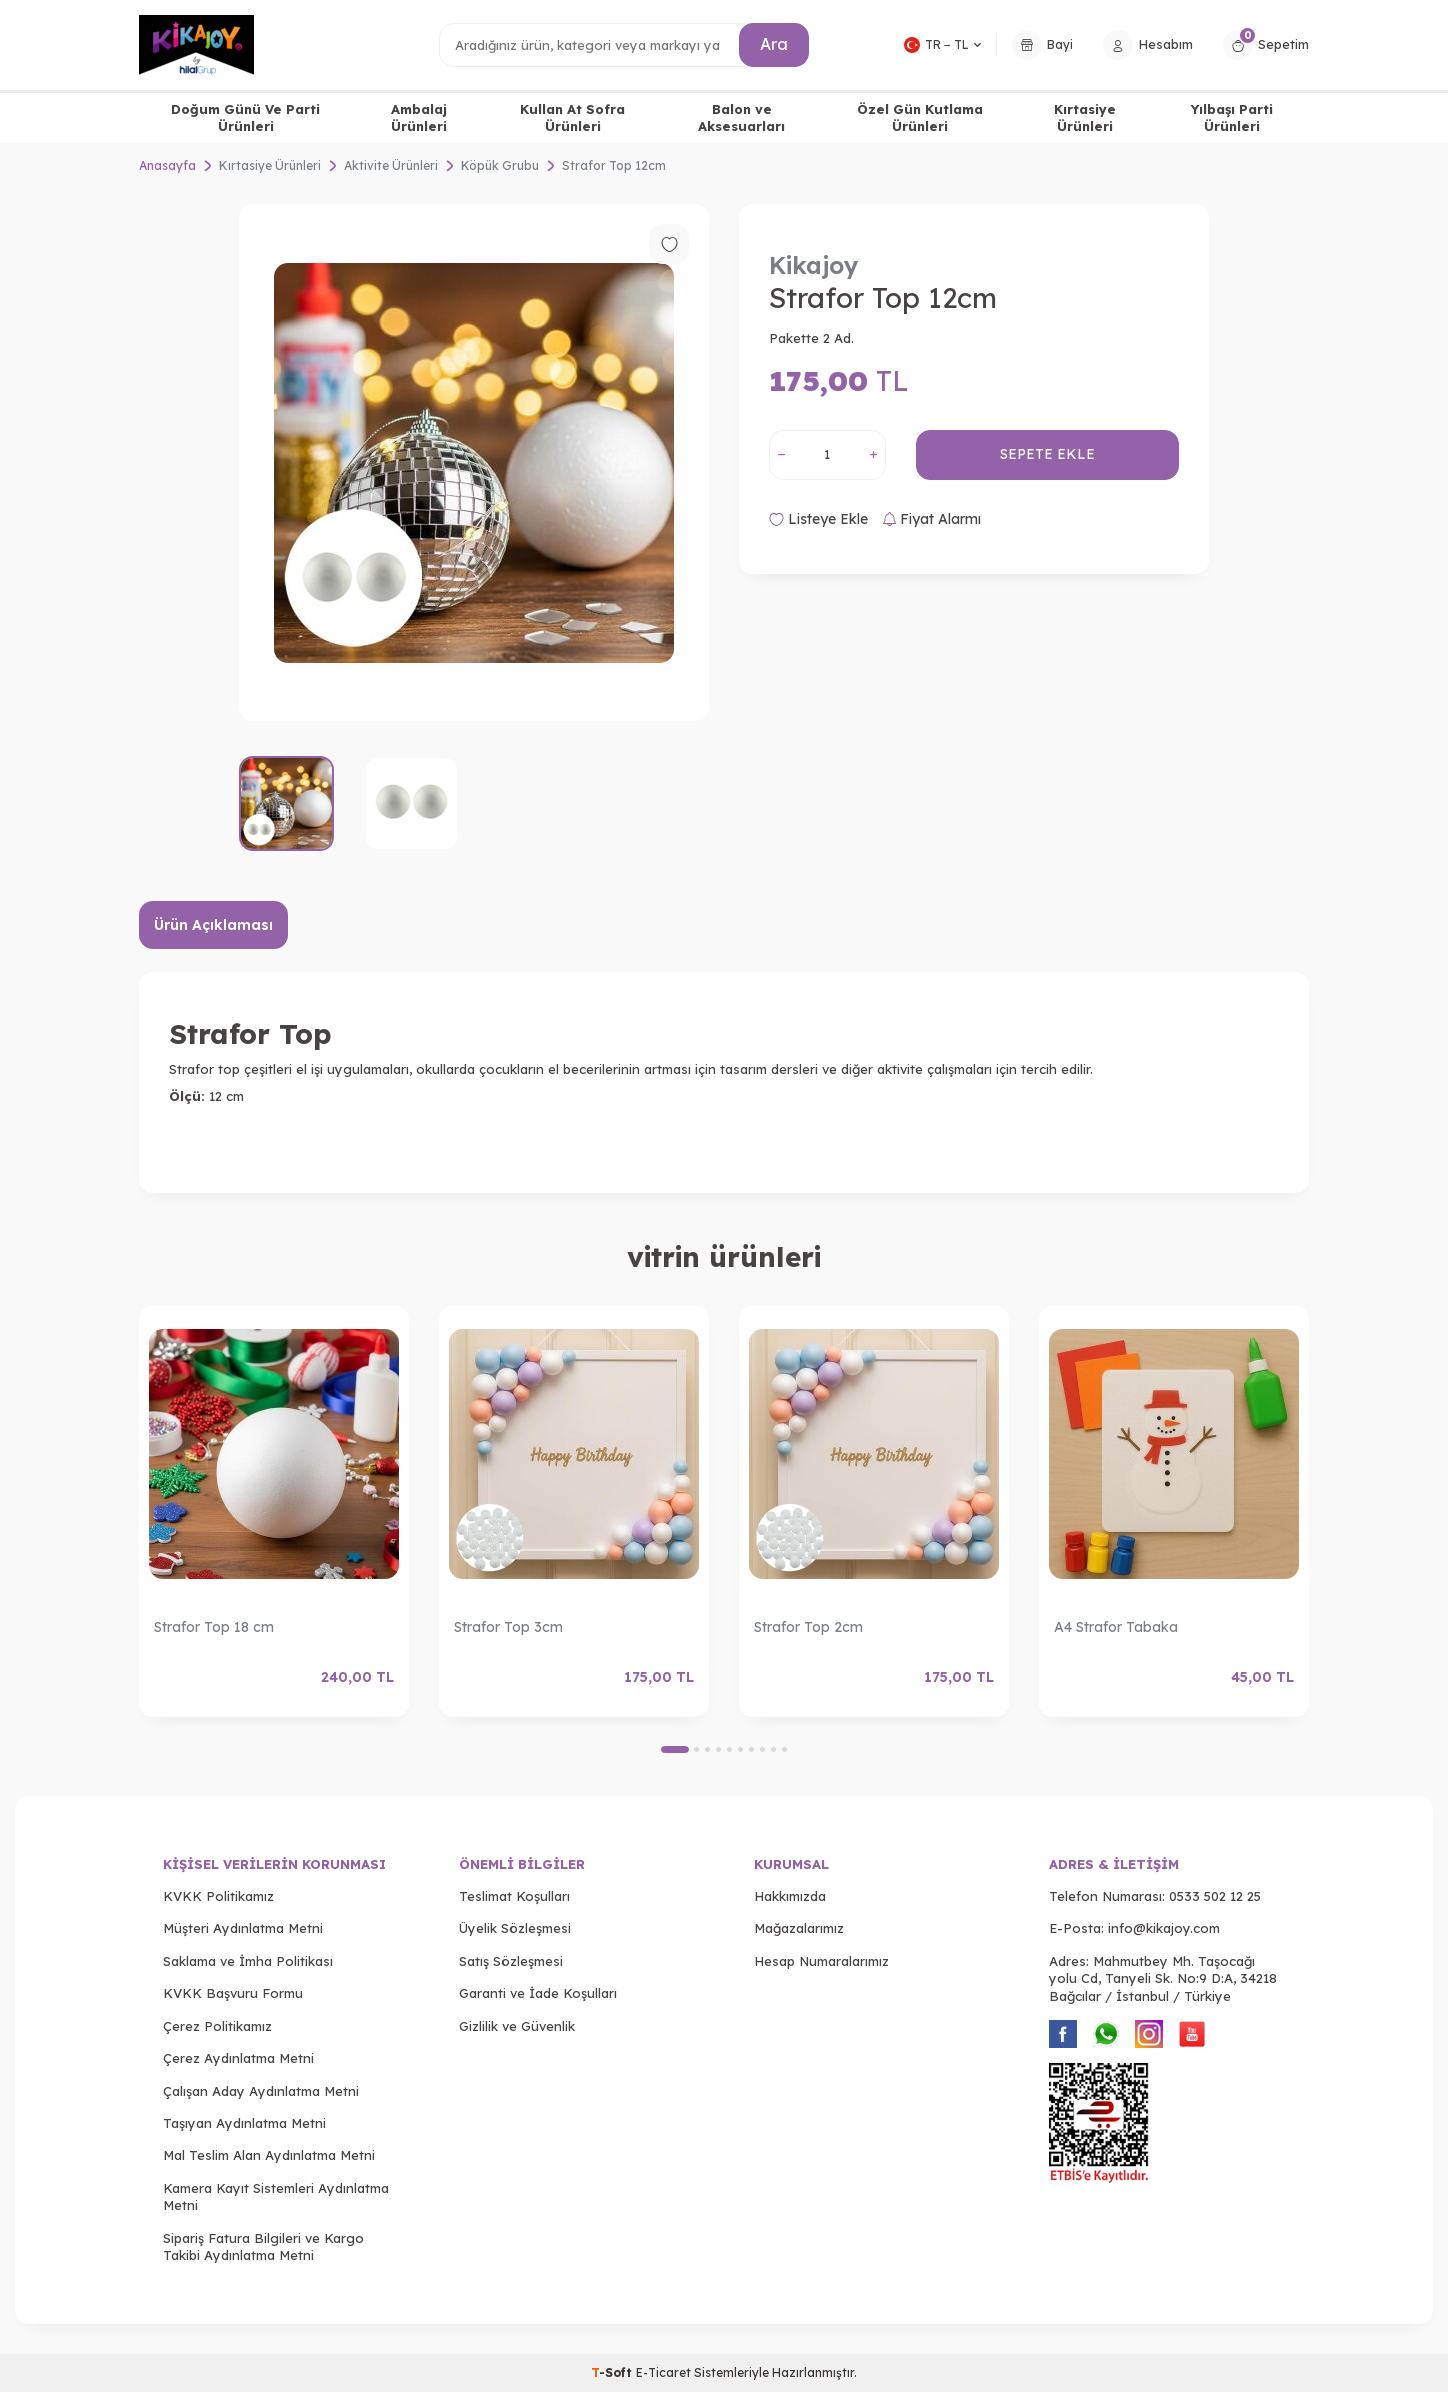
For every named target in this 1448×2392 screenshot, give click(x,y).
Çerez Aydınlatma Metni (238, 2058)
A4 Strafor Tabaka (1116, 1627)
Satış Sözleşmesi (511, 1961)
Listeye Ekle (818, 519)
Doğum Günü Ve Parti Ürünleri (245, 117)
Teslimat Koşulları (514, 1896)
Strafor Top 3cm (508, 1627)
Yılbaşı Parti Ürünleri (1232, 117)
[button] (675, 1749)
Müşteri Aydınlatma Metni (243, 1928)
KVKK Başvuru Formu (233, 1993)
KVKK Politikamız (218, 1896)
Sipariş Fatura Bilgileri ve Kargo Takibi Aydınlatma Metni (263, 2246)
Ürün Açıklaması (213, 925)
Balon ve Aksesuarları (741, 117)
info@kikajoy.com (1164, 1928)
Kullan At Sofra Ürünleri (572, 117)
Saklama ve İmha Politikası (248, 1961)
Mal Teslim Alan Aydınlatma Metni (269, 2155)
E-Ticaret (663, 2372)
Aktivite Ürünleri (391, 165)
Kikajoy (814, 265)
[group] (474, 462)
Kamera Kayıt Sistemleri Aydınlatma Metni (276, 2196)
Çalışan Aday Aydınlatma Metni (261, 2091)
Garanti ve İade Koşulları (538, 1993)
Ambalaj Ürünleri (419, 117)
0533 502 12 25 (1215, 1896)
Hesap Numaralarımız (821, 1961)
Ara (774, 44)
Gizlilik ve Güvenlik (517, 2026)
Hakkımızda (790, 1896)
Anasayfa (167, 165)
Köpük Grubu (500, 165)
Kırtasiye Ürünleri (1085, 117)
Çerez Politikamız (217, 2026)
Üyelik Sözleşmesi (515, 1928)
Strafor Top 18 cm (214, 1627)
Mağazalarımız (799, 1928)
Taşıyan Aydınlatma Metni (244, 2123)
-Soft (613, 2372)
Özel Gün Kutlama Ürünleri (920, 117)
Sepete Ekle (1047, 454)
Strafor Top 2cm (808, 1627)
